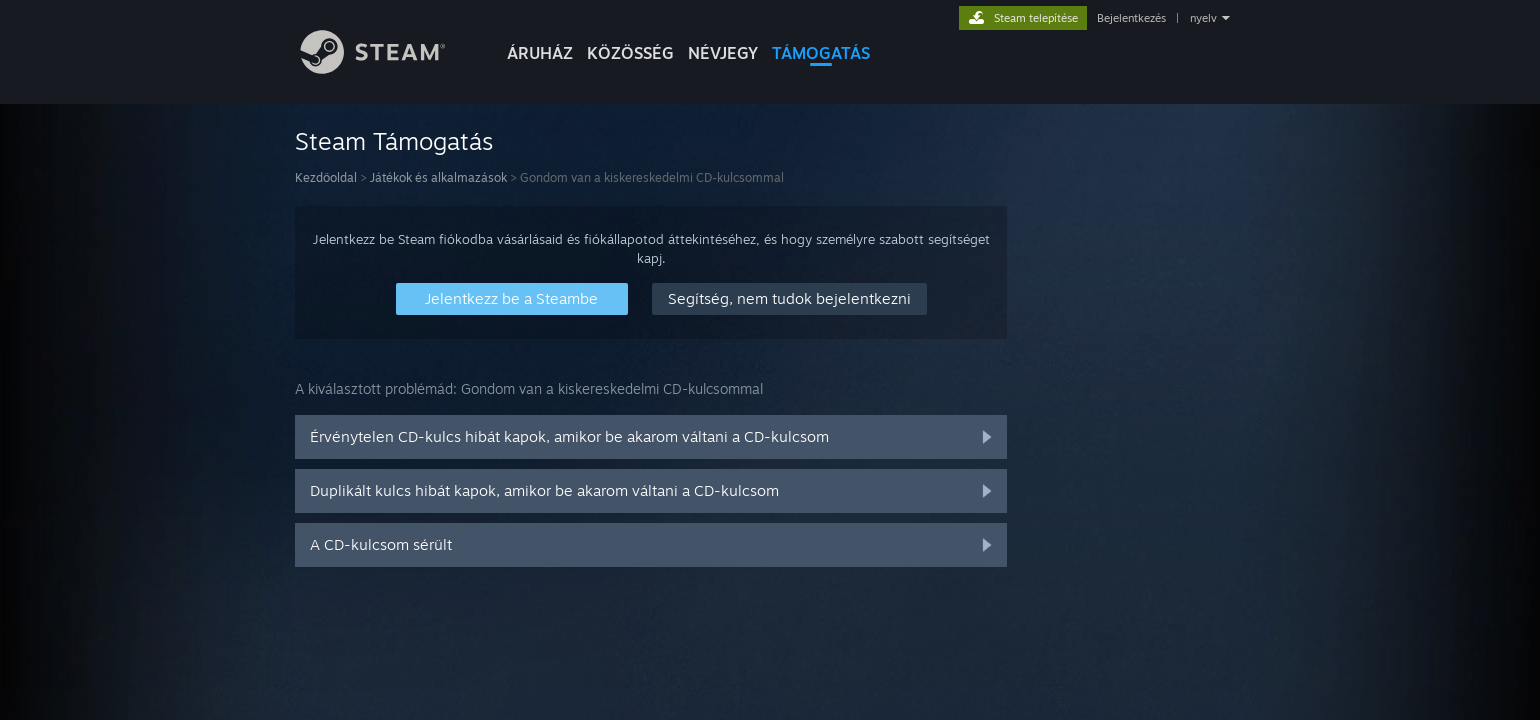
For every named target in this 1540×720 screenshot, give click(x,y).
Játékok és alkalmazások (438, 177)
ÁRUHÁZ (540, 53)
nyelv (1203, 18)
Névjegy (723, 53)
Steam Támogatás (394, 141)
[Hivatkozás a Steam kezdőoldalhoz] (388, 68)
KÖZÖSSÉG (630, 53)
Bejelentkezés (1131, 18)
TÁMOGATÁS (821, 53)
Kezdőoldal (326, 177)
